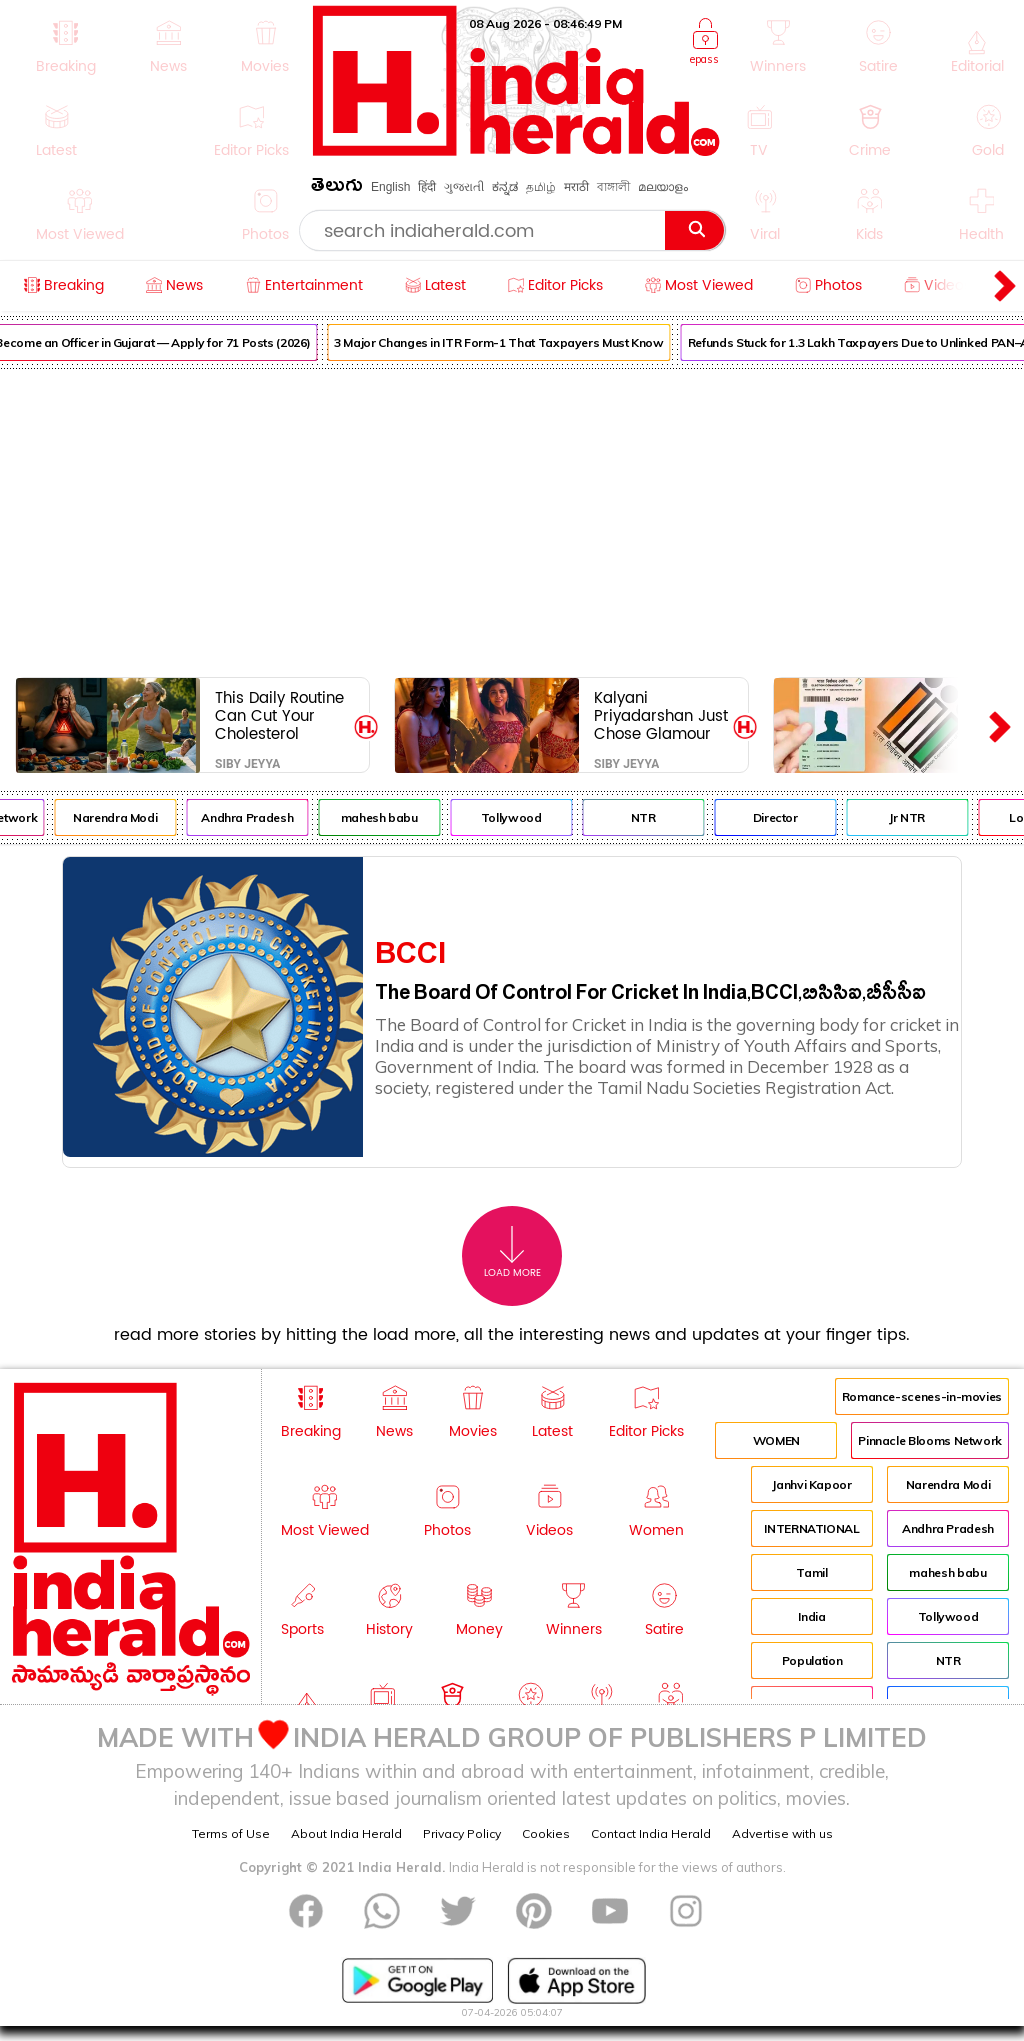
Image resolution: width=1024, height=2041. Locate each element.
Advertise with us (782, 1833)
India (811, 1616)
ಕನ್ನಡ (505, 187)
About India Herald (346, 1833)
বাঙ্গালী (613, 187)
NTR (660, 817)
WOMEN (776, 1440)
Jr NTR (924, 817)
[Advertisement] (512, 519)
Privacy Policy (462, 1833)
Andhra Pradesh (264, 817)
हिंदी (427, 187)
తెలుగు (337, 188)
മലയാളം (663, 187)
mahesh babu (396, 817)
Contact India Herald (651, 1833)
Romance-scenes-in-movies (922, 1396)
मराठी (576, 187)
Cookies (546, 1833)
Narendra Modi (132, 817)
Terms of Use (231, 1833)
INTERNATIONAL (811, 1528)
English (390, 187)
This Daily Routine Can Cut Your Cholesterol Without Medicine (279, 715)
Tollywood (528, 817)
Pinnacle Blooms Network (930, 1440)
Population (812, 1660)
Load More (512, 1252)
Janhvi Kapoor (811, 1484)
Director (792, 817)
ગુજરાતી (464, 187)
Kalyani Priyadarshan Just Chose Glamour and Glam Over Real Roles (661, 715)
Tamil (811, 1572)
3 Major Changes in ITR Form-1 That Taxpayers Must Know (516, 342)
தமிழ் (541, 187)
